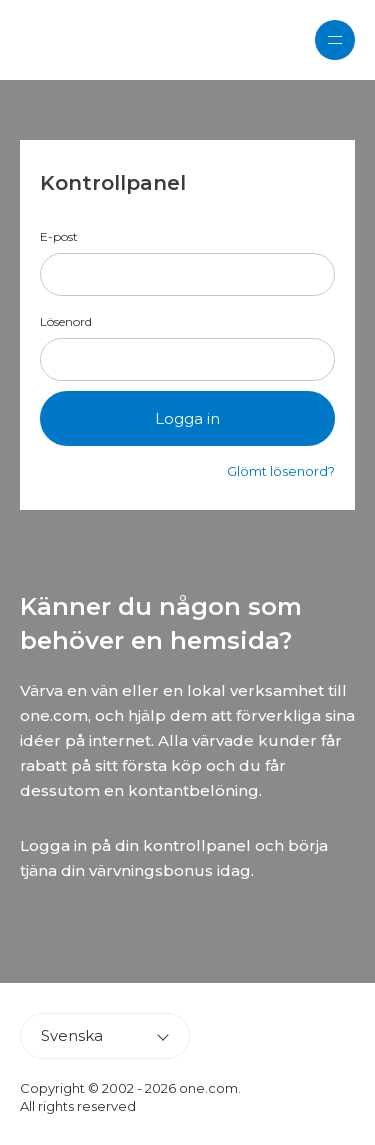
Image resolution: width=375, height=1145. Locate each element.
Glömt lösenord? (281, 471)
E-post (59, 237)
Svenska (72, 1035)
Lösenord (66, 322)
